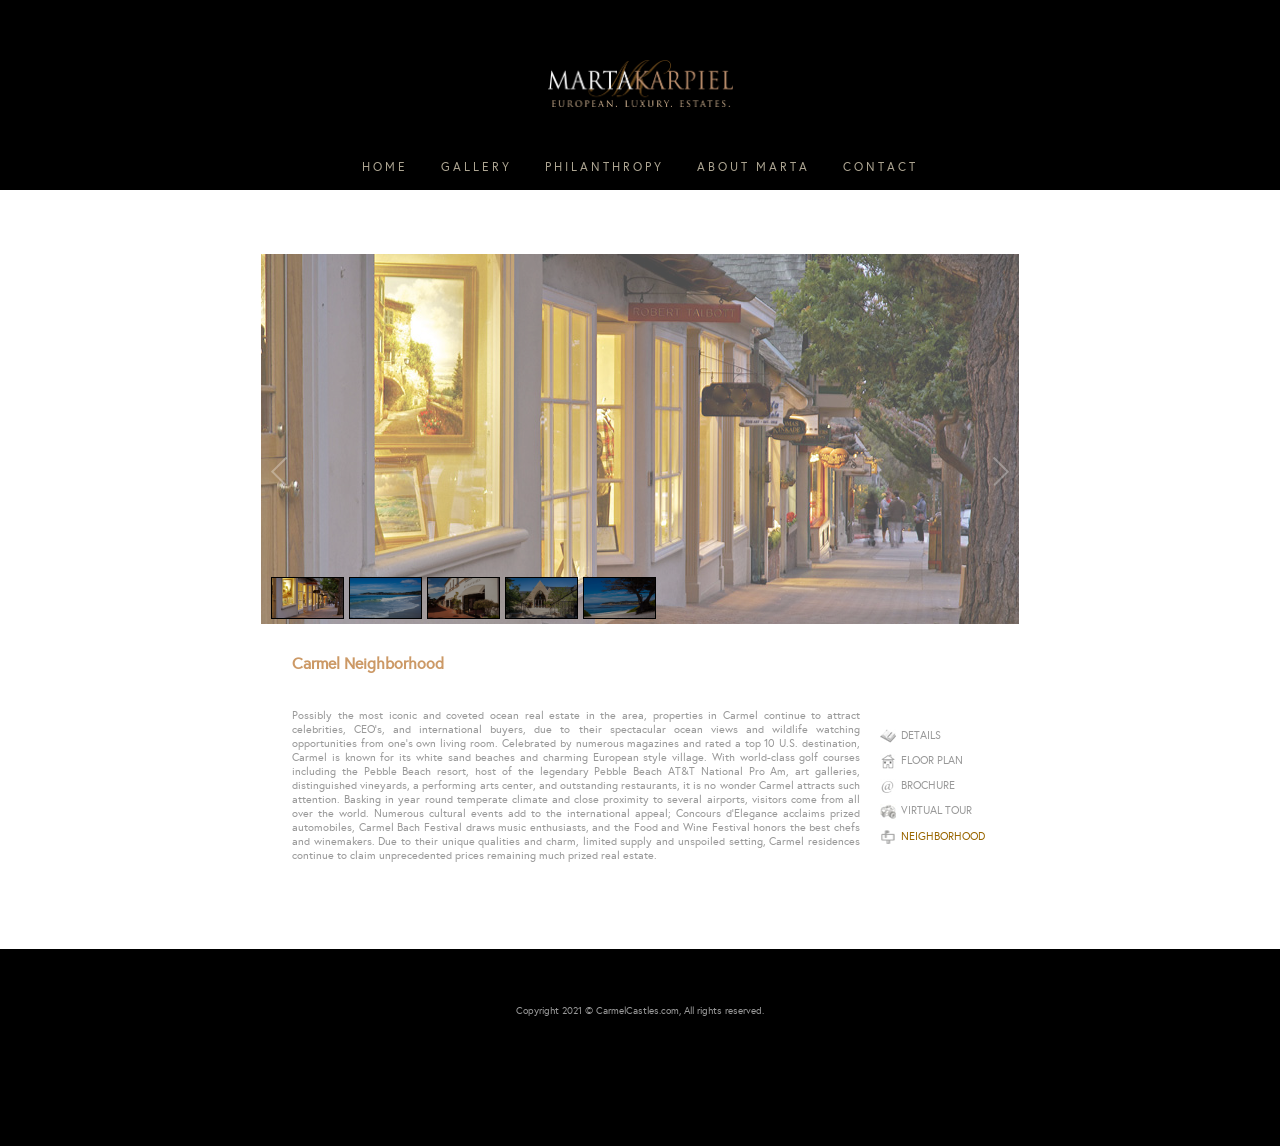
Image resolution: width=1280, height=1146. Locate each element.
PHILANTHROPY (604, 167)
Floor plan (921, 760)
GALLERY (476, 167)
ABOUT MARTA (753, 167)
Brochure (917, 785)
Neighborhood (932, 836)
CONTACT (880, 167)
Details (910, 735)
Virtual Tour (926, 810)
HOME (385, 167)
